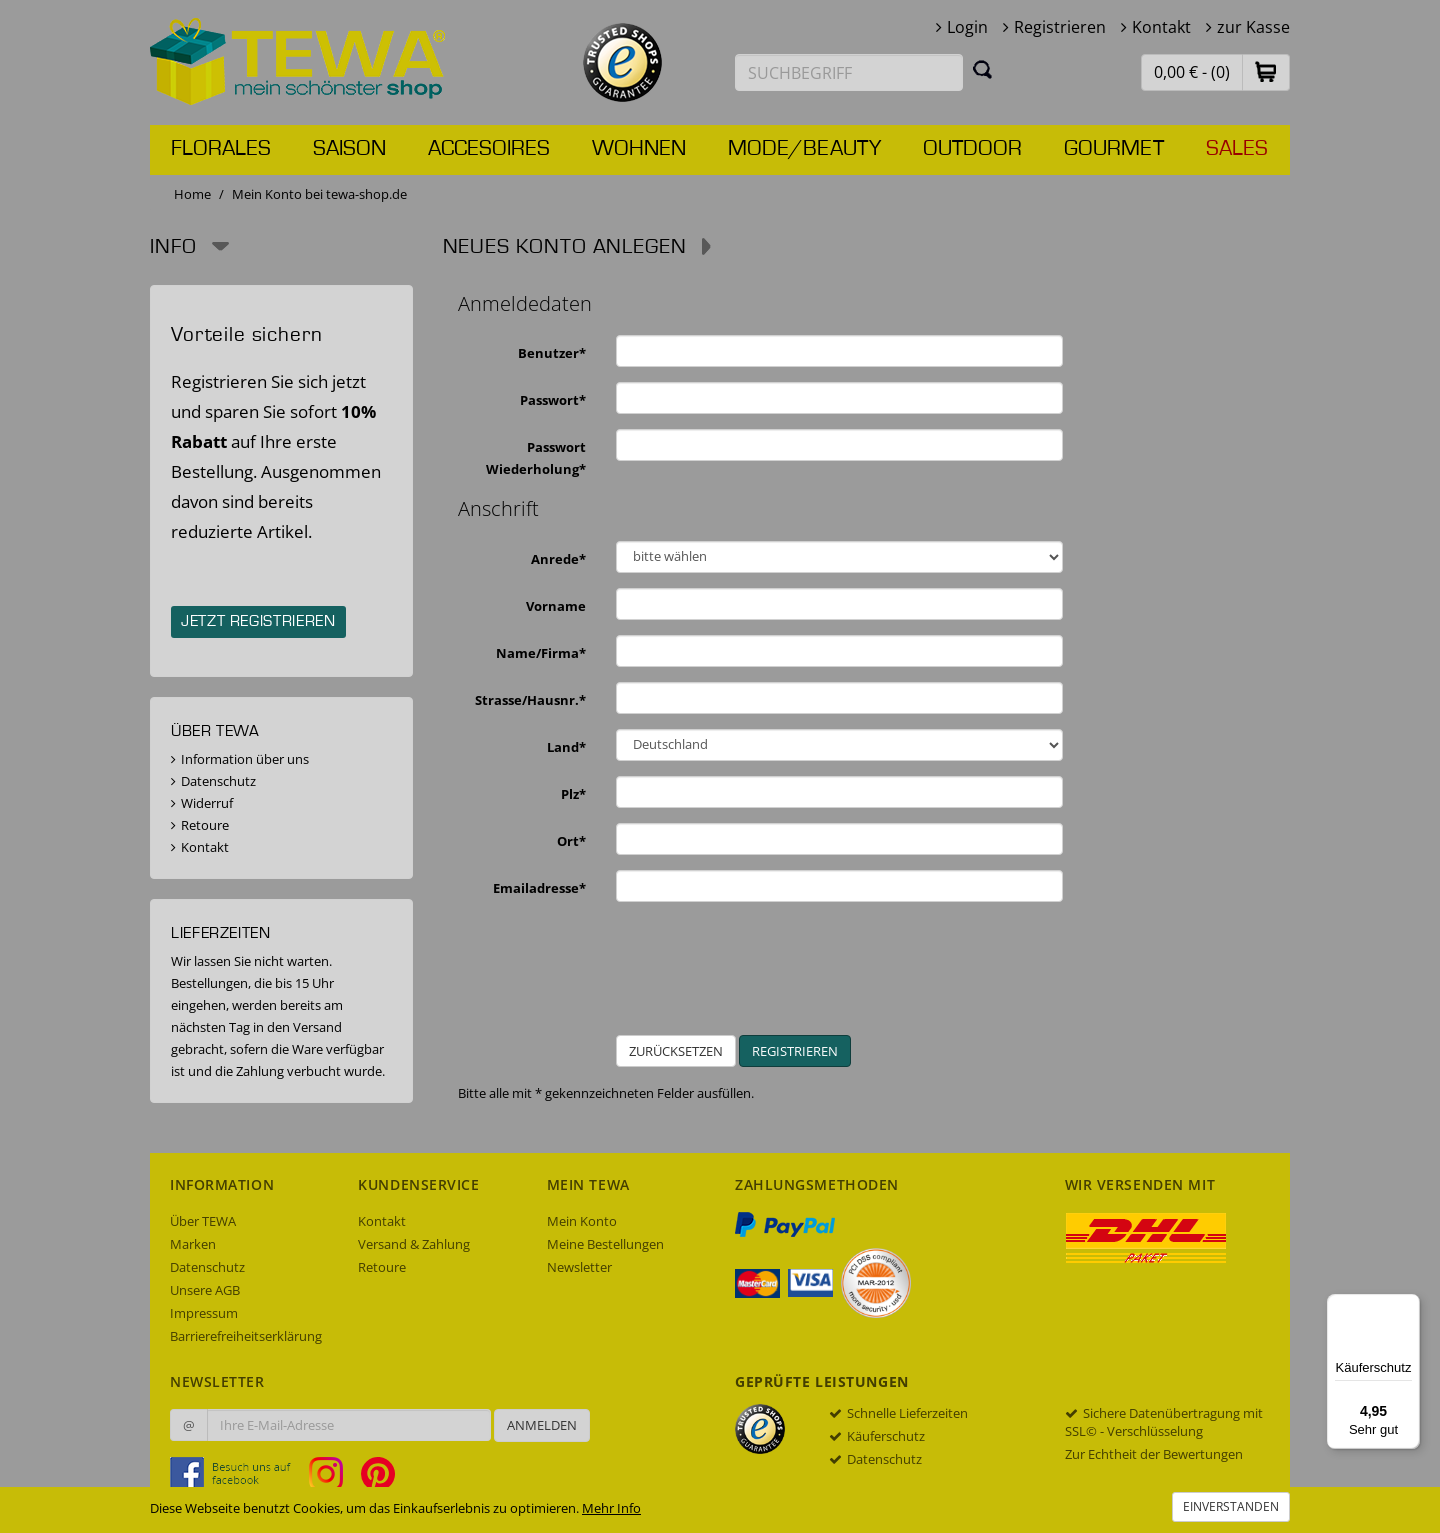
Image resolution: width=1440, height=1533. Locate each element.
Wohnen (639, 149)
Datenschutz (218, 781)
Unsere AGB (205, 1290)
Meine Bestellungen (605, 1244)
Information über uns (245, 759)
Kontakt (1161, 27)
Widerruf (207, 803)
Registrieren (1060, 27)
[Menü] (1408, 1306)
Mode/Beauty (804, 149)
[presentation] (826, 976)
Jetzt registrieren (258, 622)
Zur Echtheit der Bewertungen (1154, 1454)
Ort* (571, 841)
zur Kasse (1253, 27)
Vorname (556, 606)
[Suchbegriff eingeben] (849, 72)
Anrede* (558, 559)
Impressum (204, 1313)
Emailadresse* (539, 888)
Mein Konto (582, 1221)
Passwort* (553, 400)
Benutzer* (552, 353)
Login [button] (967, 27)
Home (192, 194)
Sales (1237, 149)
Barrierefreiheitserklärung (246, 1336)
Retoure (205, 825)
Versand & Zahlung (414, 1244)
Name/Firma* (541, 653)
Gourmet (1114, 149)
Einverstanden (1231, 1506)
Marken (193, 1244)
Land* (566, 747)
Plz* (573, 794)
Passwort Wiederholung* (536, 458)
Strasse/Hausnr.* (530, 700)
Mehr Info (611, 1508)
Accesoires (489, 149)
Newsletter (579, 1267)
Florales (221, 149)
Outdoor (972, 149)
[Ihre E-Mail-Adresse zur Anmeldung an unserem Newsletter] (349, 1425)
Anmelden (542, 1425)
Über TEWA (203, 1221)
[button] (1266, 71)
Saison (349, 149)
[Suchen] (983, 69)
